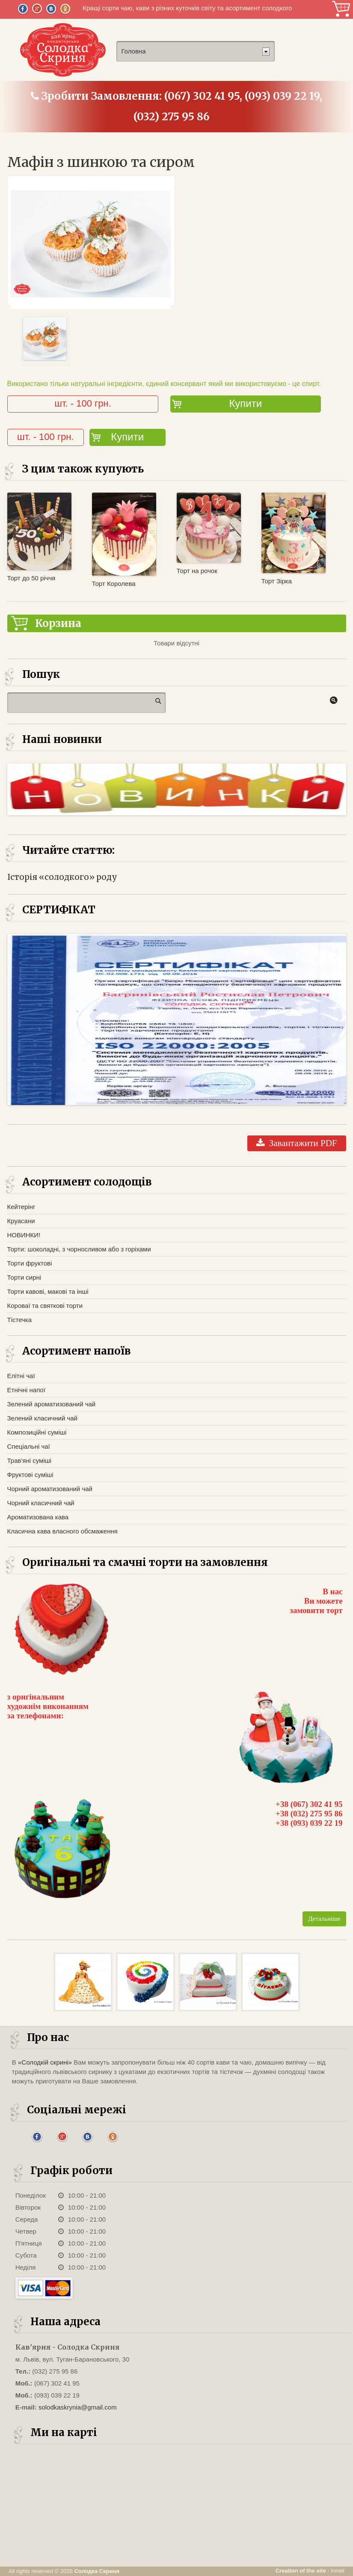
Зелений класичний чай (42, 1418)
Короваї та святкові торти (45, 1305)
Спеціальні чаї (28, 1446)
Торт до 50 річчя (31, 578)
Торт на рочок (197, 570)
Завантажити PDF (296, 1143)
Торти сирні (24, 1277)
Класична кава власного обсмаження (62, 1531)
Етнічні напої (26, 1389)
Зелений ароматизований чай (51, 1404)
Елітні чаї (21, 1375)
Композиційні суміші (37, 1432)
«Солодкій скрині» (45, 2062)
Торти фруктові (29, 1263)
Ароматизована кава (38, 1517)
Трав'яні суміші (29, 1460)
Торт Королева (114, 583)
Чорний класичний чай (40, 1502)
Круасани (21, 1220)
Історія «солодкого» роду (62, 877)
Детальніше (324, 1918)
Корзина (341, 9)
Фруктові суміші (30, 1474)
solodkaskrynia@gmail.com (78, 2407)
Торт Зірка (276, 581)
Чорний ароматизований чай (49, 1488)
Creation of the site (301, 2570)
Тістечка (19, 1319)
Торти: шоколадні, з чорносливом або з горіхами (79, 1249)
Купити (245, 403)
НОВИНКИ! (24, 1235)
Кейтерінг (21, 1206)
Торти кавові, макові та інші (48, 1291)
